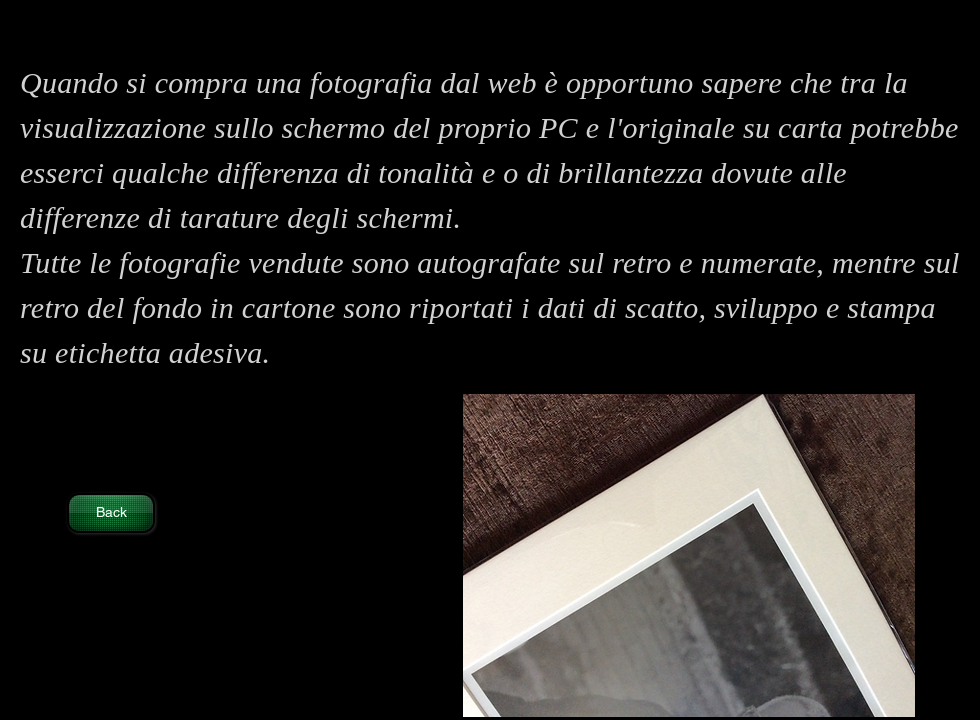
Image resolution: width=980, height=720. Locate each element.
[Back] (111, 513)
